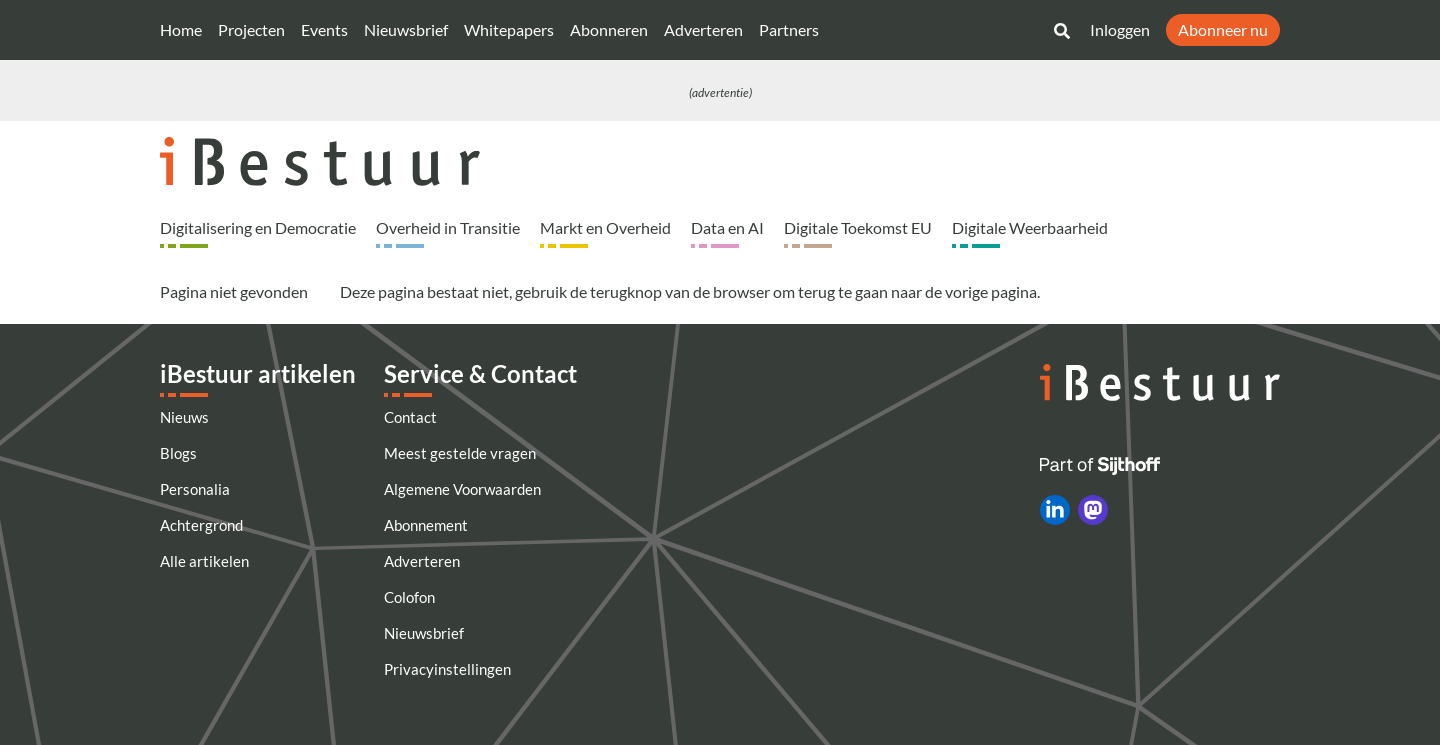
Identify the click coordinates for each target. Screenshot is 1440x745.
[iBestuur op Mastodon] (1093, 510)
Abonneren (609, 29)
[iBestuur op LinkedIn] (1055, 510)
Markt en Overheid (605, 227)
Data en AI (727, 227)
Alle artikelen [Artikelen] (204, 561)
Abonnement (426, 525)
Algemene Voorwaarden (462, 489)
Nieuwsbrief (406, 29)
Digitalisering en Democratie (258, 227)
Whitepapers (509, 29)
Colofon (409, 597)
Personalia (195, 489)
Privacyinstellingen (447, 669)
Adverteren (703, 29)
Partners (789, 29)
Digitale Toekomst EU (858, 227)
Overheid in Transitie (448, 227)
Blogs (178, 453)
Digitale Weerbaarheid (1030, 227)
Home (181, 29)
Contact (410, 417)
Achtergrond (201, 525)
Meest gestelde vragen (460, 453)
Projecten (251, 29)
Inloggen (1120, 29)
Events (324, 29)
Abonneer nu (1223, 29)
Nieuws (184, 417)
